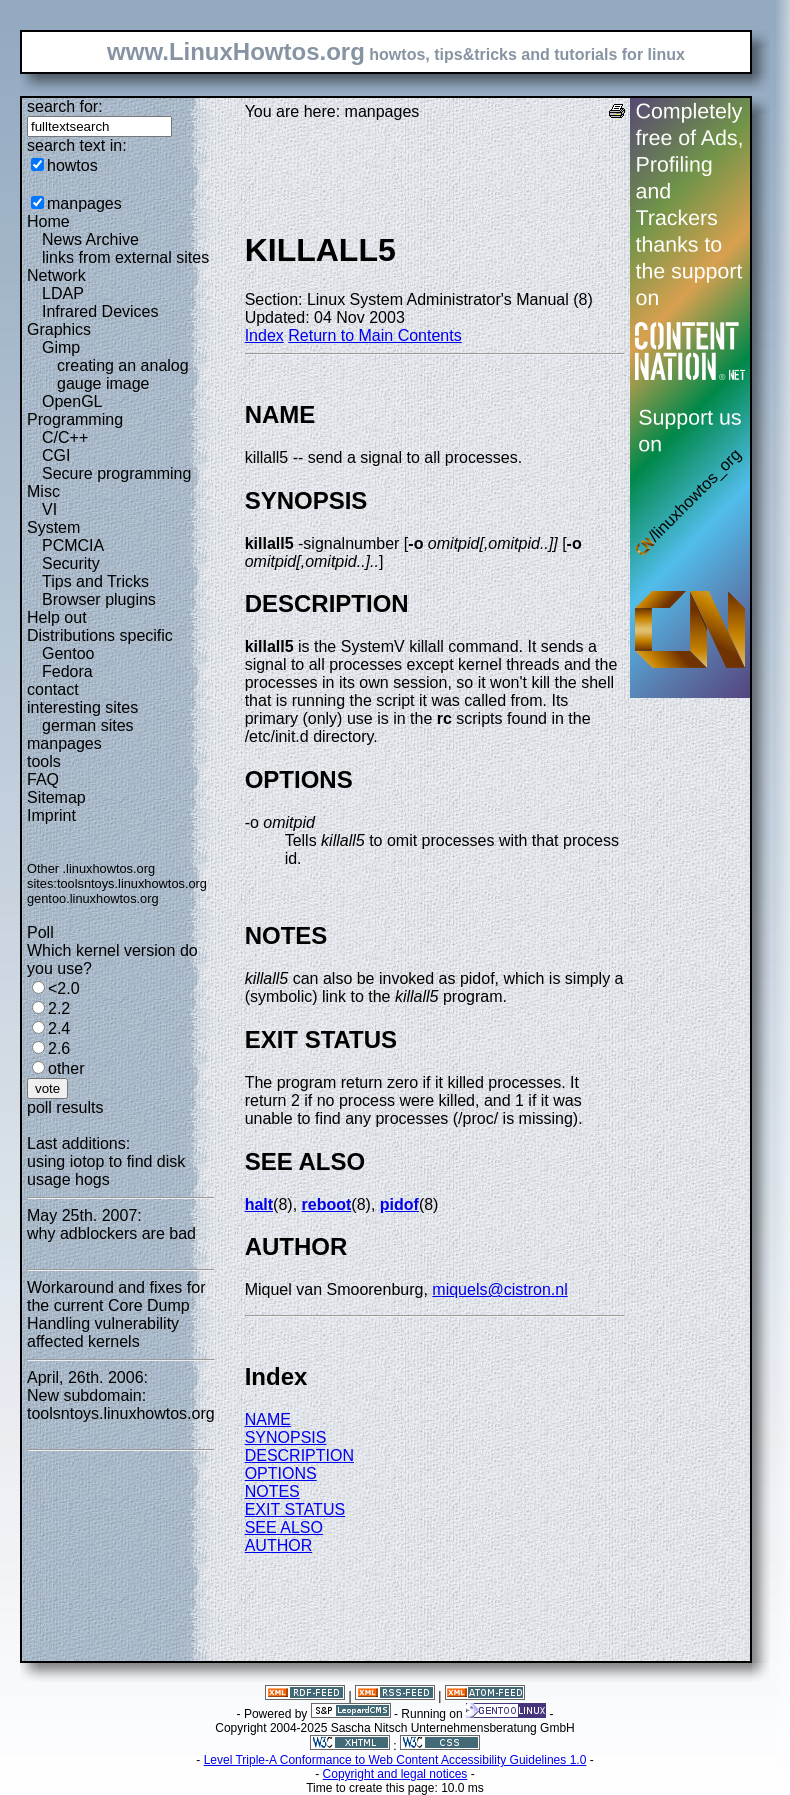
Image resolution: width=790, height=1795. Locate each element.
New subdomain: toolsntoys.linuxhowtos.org (121, 1404)
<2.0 (64, 988)
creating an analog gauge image (123, 374)
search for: (65, 106)
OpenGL (72, 401)
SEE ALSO (284, 1527)
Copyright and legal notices (395, 1774)
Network (56, 275)
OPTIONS (281, 1473)
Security (71, 563)
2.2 (59, 1008)
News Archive (90, 239)
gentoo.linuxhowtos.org (93, 898)
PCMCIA (73, 545)
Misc (43, 491)
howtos (72, 165)
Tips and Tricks (95, 581)
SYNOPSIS (286, 1437)
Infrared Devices (100, 311)
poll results (65, 1107)
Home (48, 221)
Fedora (67, 671)
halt (259, 1204)
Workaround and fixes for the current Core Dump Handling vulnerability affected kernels (116, 1314)
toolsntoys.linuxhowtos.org (132, 883)
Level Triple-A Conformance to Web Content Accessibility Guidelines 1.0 (395, 1760)
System (53, 527)
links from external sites (125, 257)
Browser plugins (99, 599)
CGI (56, 455)
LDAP (63, 293)
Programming (75, 419)
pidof (399, 1204)
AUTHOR (279, 1545)
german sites (88, 725)
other (66, 1068)
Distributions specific (100, 635)
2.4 (59, 1028)
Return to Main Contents (374, 335)
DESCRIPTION (299, 1455)
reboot (327, 1204)
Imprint (51, 815)
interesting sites (82, 707)
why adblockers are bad (111, 1233)
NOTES (272, 1491)
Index (264, 335)
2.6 (59, 1048)
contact (53, 689)
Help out (57, 617)
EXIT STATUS (295, 1509)
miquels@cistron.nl (499, 1289)
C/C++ (65, 437)
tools (44, 761)
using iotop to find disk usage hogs (106, 1170)
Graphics (59, 329)
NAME (268, 1419)
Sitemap (56, 797)
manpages (84, 203)
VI (49, 509)
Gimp (61, 347)
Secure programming (116, 473)
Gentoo (68, 653)
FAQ (43, 779)
